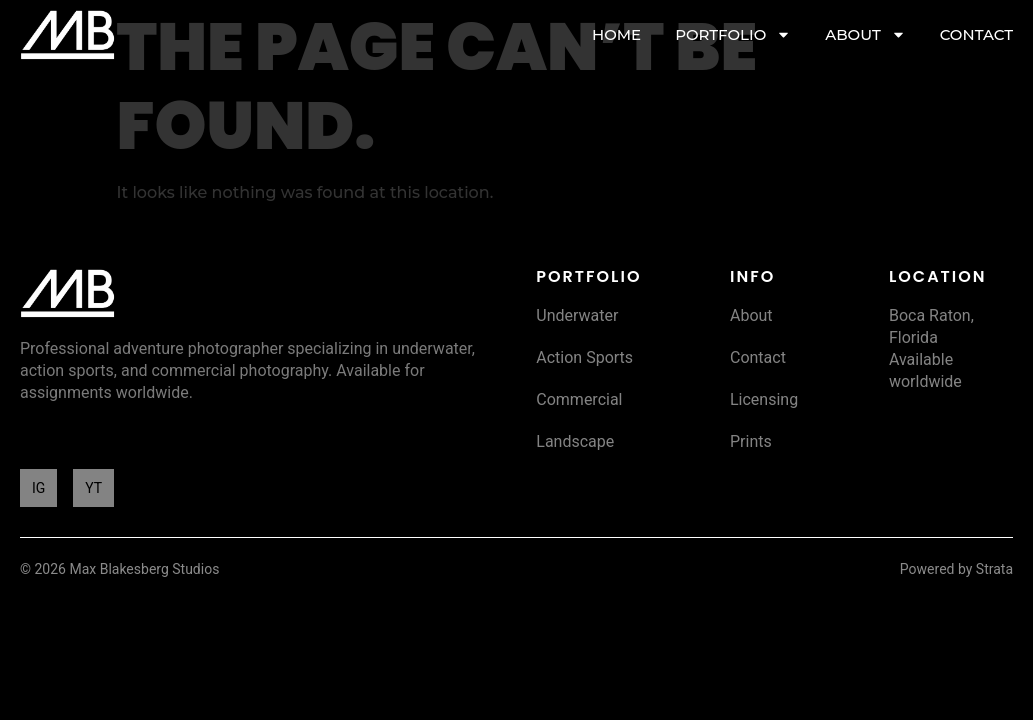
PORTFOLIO (733, 34)
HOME (616, 34)
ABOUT (865, 34)
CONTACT (976, 34)
